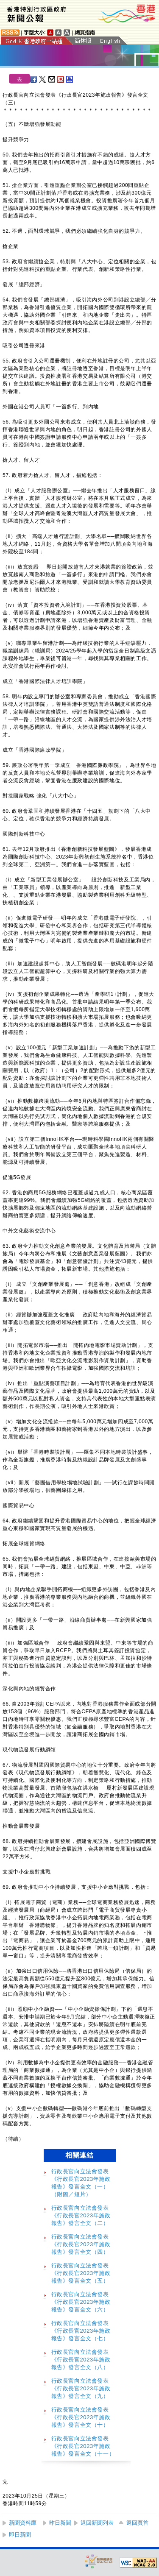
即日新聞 (20, 2534)
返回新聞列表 (97, 2523)
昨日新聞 (60, 2523)
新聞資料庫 (22, 2523)
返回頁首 (137, 2523)
